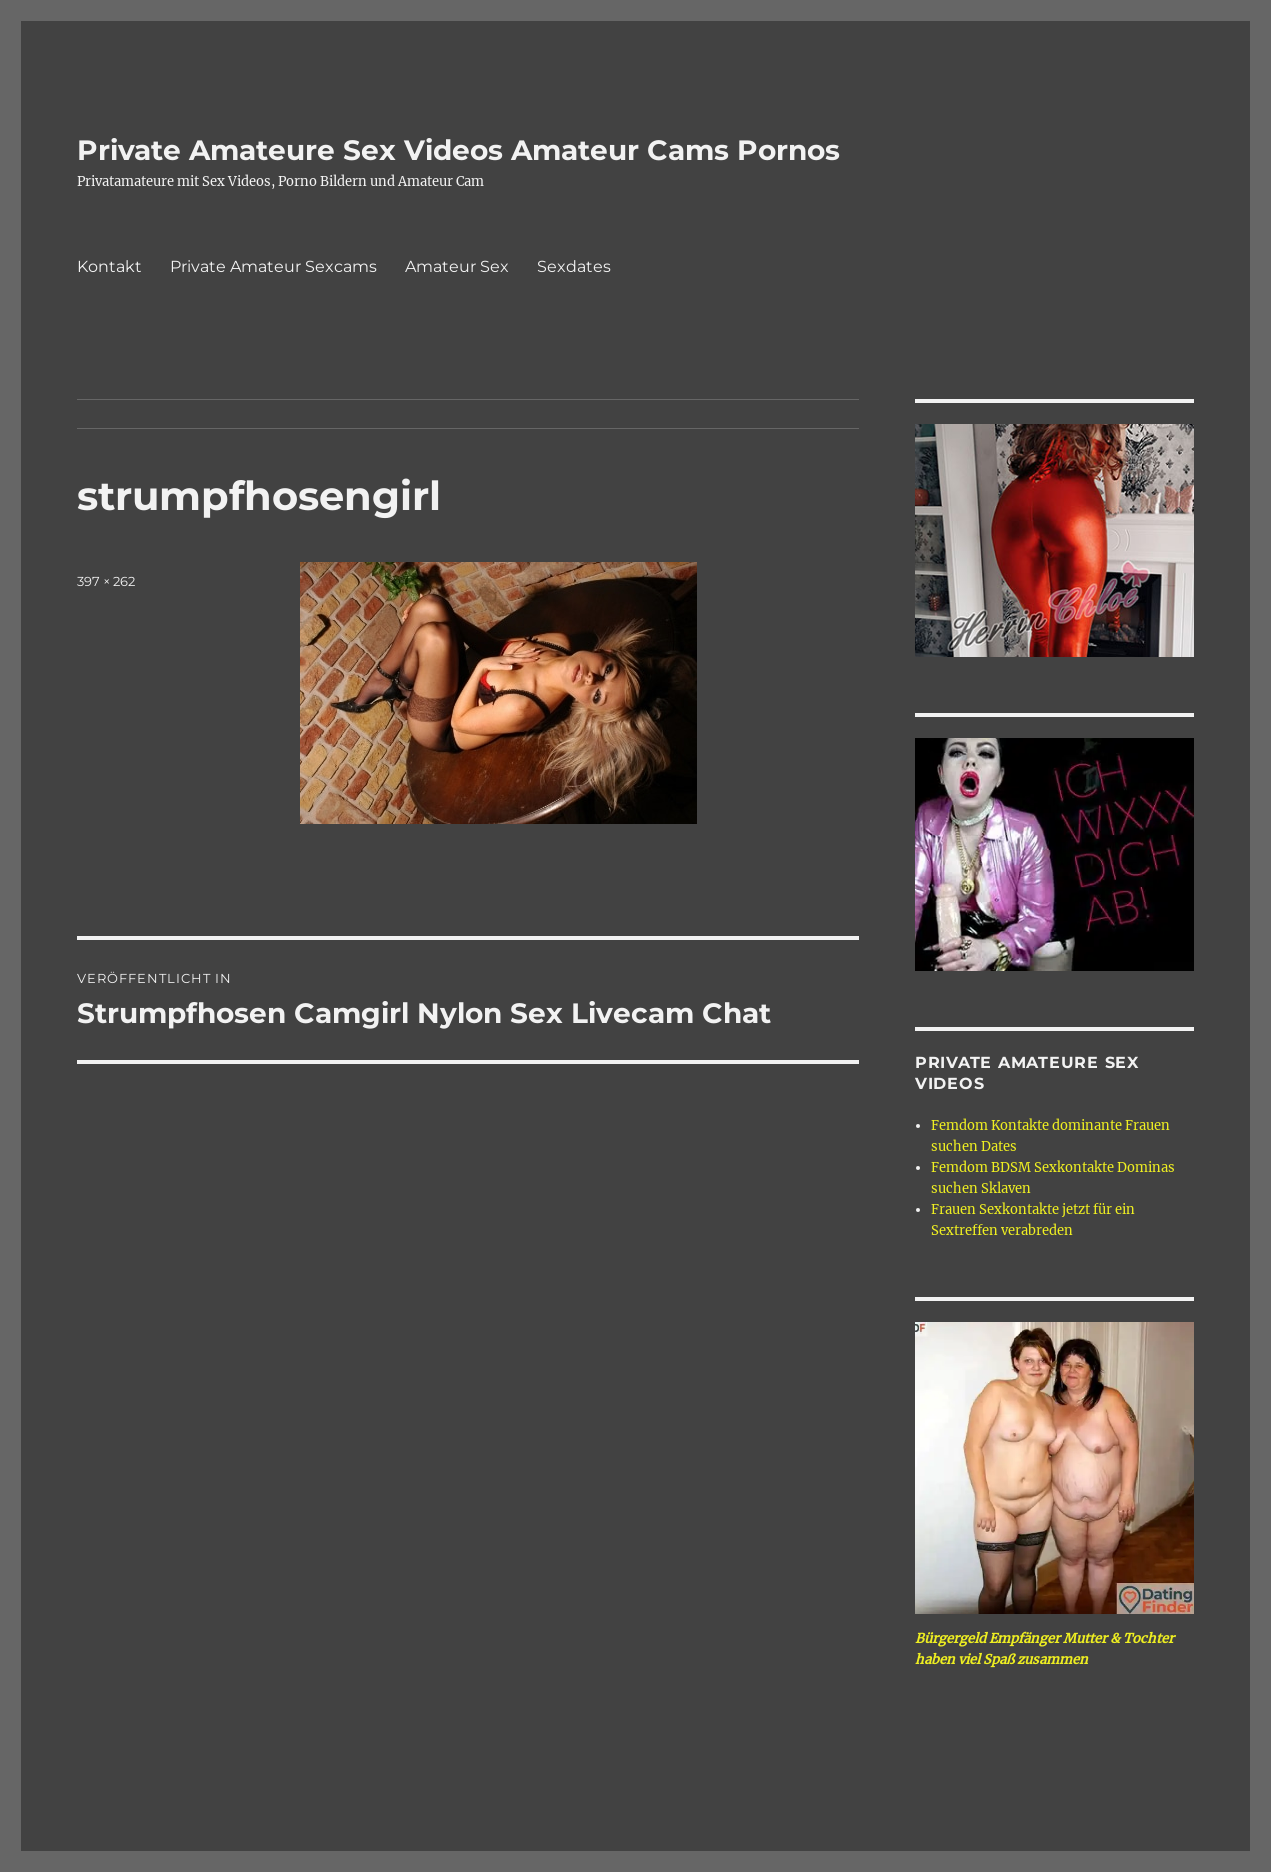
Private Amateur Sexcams (273, 266)
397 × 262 (106, 581)
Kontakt (109, 266)
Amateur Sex (457, 266)
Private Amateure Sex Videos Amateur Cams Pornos (458, 150)
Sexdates (574, 266)
